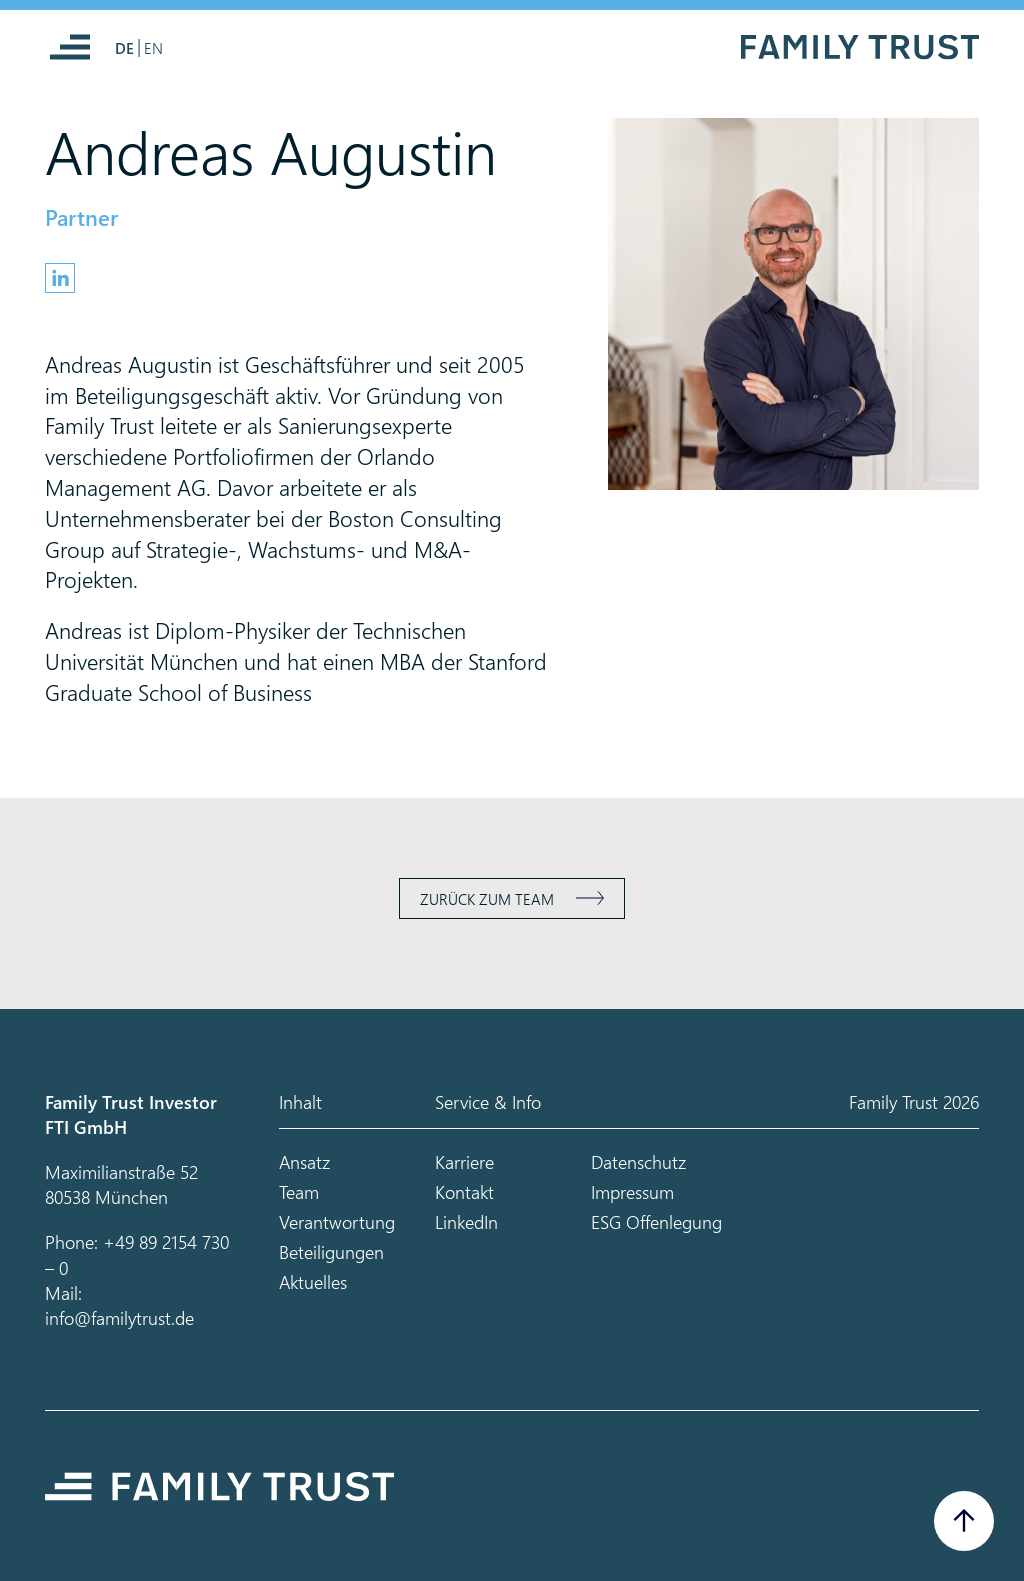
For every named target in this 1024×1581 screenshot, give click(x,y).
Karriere (464, 1161)
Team (299, 1191)
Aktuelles (313, 1281)
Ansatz (304, 1161)
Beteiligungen (331, 1251)
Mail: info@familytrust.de (119, 1305)
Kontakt (464, 1191)
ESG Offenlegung (656, 1221)
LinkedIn (466, 1221)
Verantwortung (337, 1221)
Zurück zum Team (487, 899)
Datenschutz (638, 1161)
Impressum (632, 1191)
